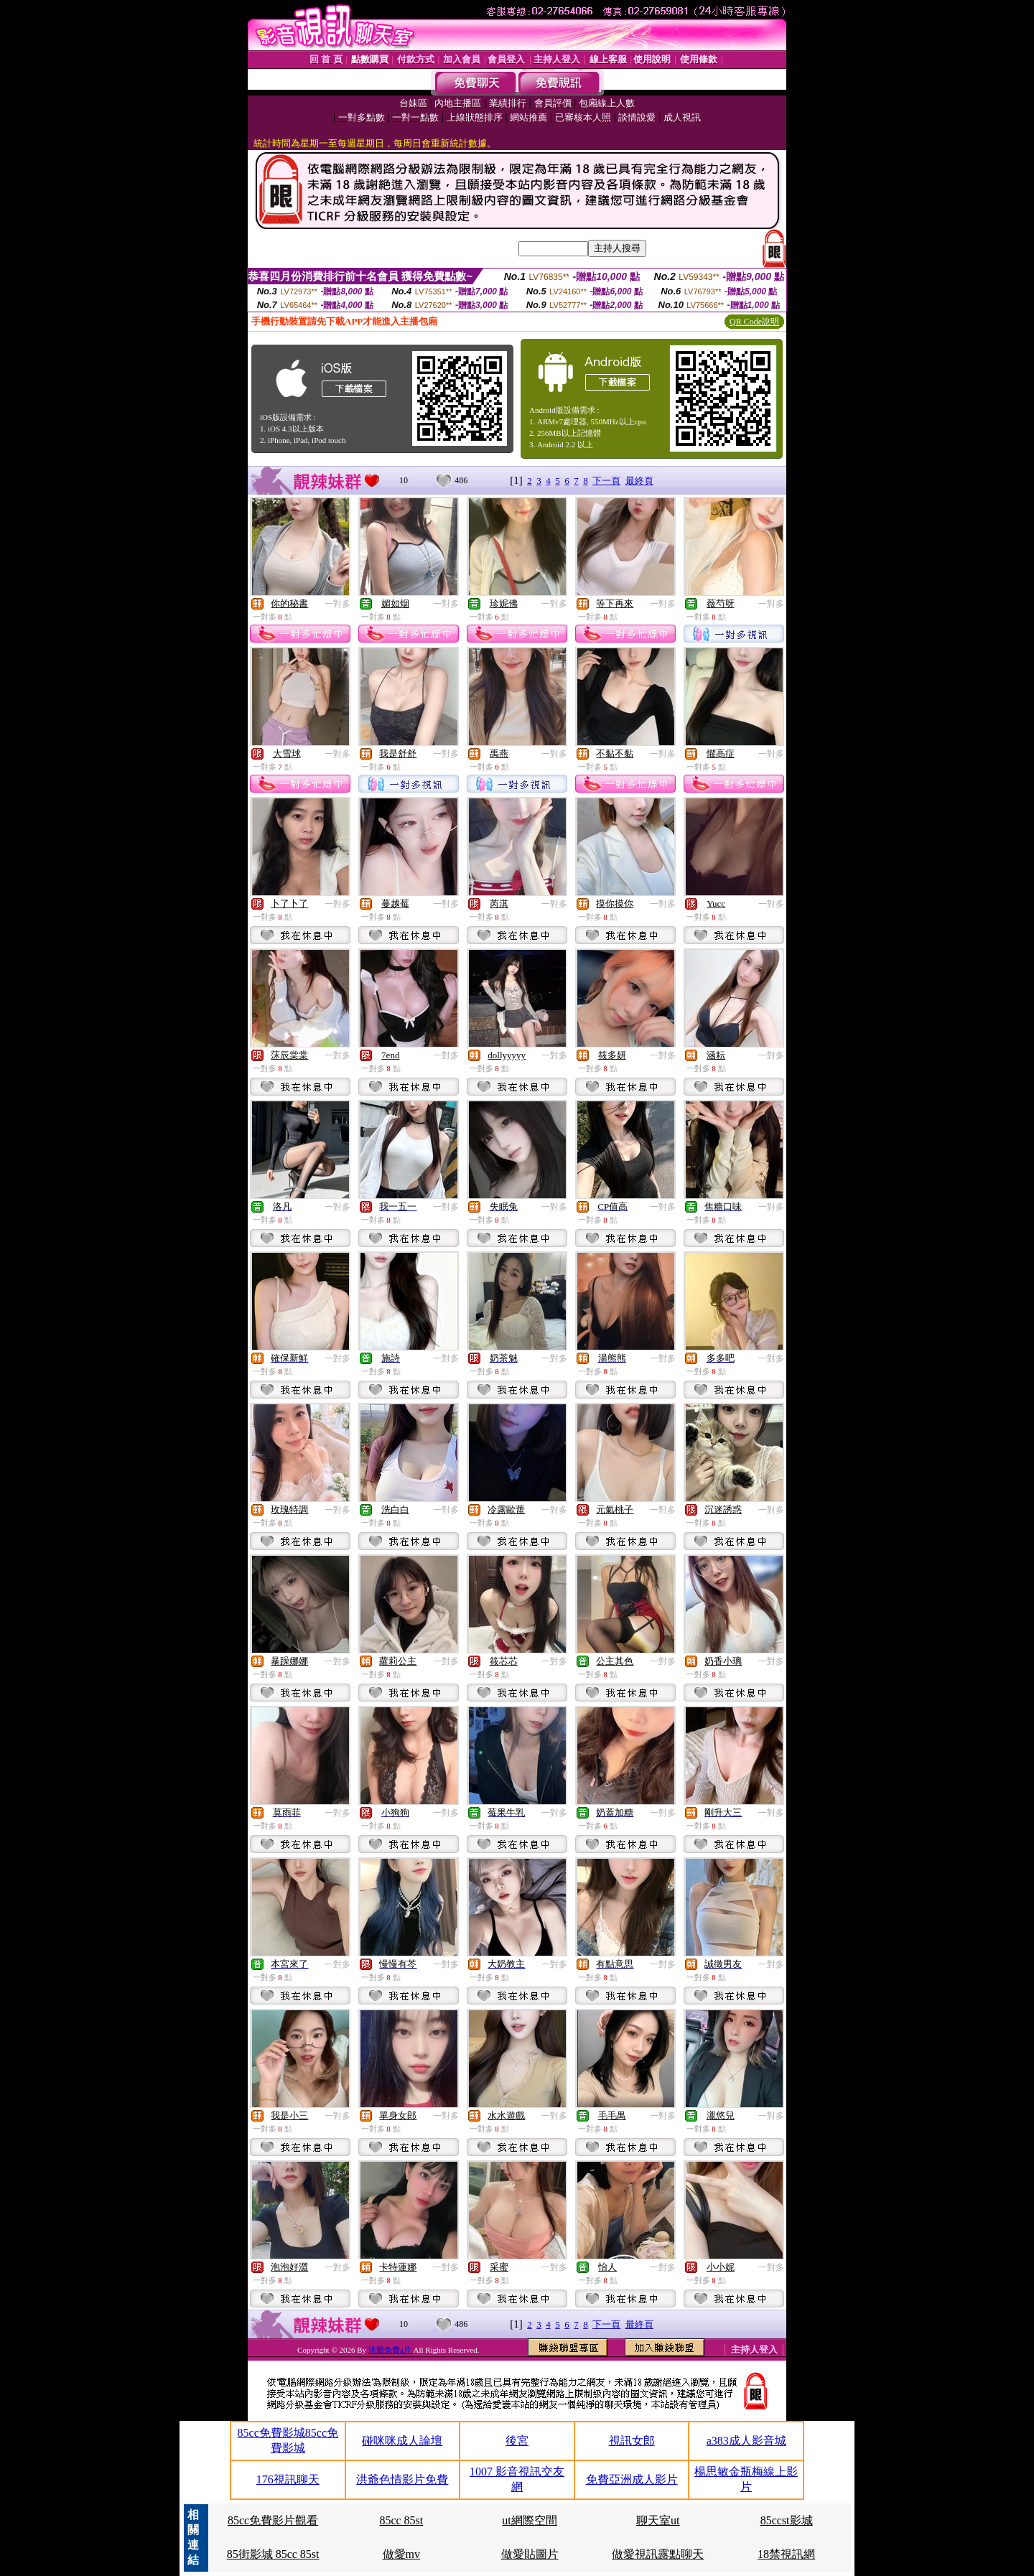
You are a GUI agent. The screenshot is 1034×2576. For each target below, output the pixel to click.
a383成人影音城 (746, 2441)
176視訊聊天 (288, 2479)
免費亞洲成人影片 (632, 2479)
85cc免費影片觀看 (273, 2520)
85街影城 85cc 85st (273, 2554)
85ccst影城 (786, 2520)
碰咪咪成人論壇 (402, 2441)
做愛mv (401, 2554)
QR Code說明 (754, 322)
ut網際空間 (529, 2520)
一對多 (337, 604)
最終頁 (639, 480)
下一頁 (606, 480)
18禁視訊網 (786, 2554)
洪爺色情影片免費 (402, 2479)
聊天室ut (657, 2520)
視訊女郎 (632, 2441)
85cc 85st (401, 2520)
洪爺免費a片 (391, 2350)
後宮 (517, 2441)
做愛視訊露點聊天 (658, 2554)
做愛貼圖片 (530, 2554)
